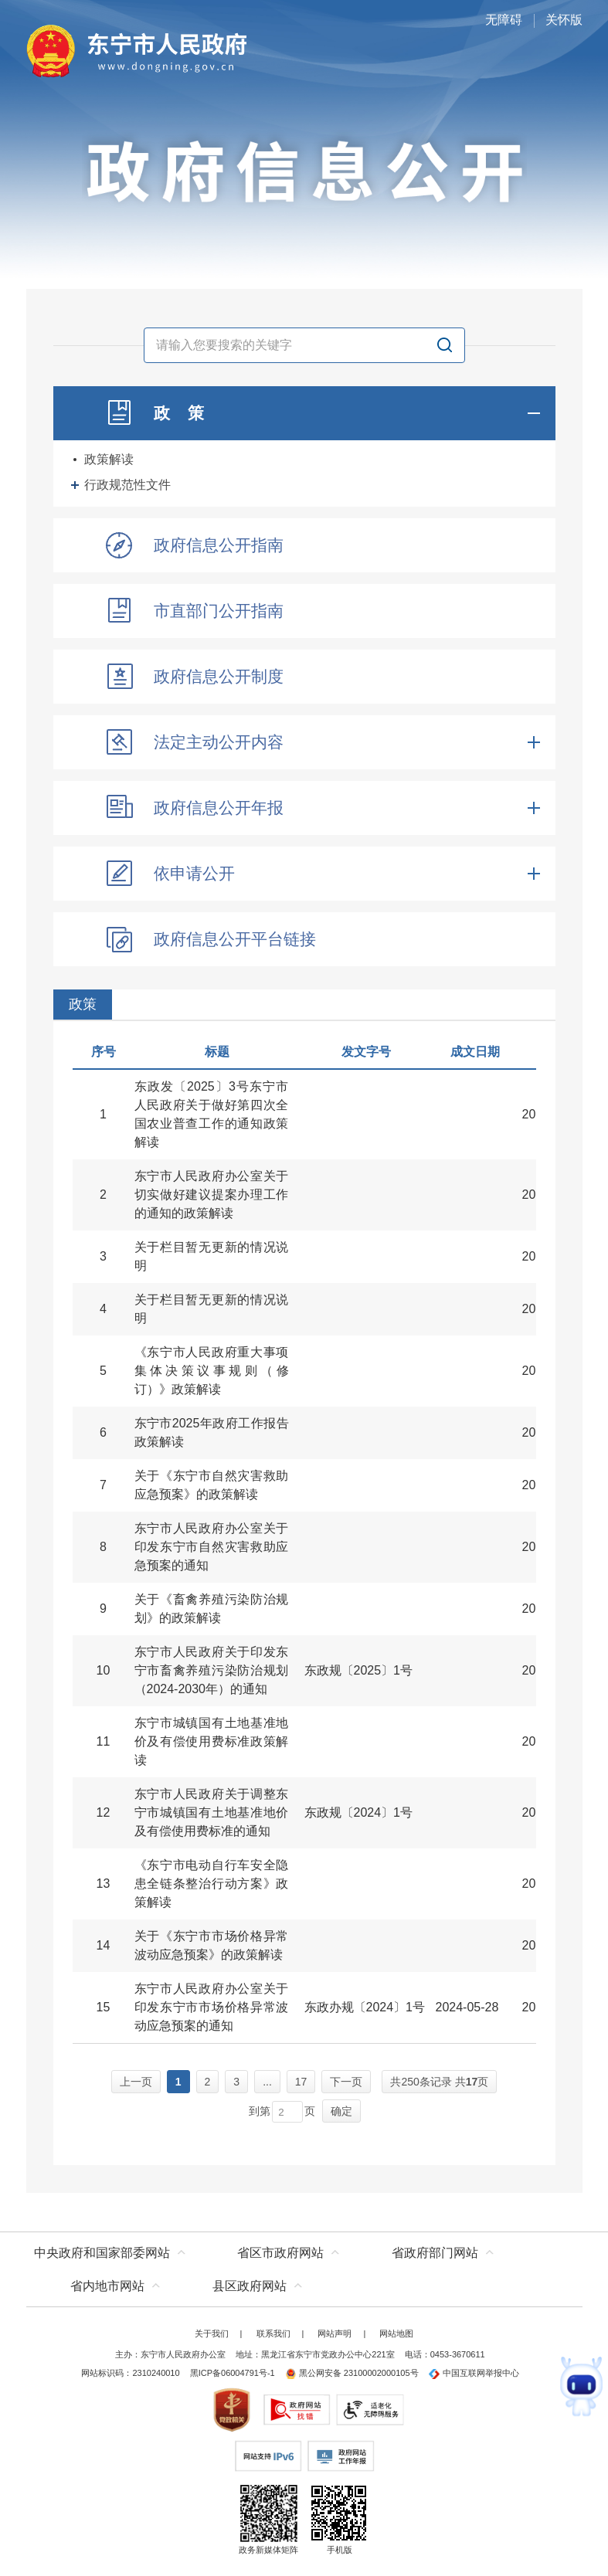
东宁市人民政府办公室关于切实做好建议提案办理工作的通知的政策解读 (211, 1194)
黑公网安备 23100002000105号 (352, 2372)
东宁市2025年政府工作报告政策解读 (211, 1432)
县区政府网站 (249, 2286)
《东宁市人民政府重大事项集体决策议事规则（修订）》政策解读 (211, 1371)
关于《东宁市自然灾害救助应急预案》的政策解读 (211, 1485)
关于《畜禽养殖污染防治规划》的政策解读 (211, 1608)
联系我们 (273, 2333)
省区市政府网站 (280, 2252)
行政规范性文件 (127, 484)
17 (301, 2081)
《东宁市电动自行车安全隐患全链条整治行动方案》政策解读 (211, 1883)
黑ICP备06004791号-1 (232, 2372)
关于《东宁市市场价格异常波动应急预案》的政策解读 (211, 1945)
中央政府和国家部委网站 (102, 2252)
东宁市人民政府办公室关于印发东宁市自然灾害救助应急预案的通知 (211, 1547)
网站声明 (335, 2333)
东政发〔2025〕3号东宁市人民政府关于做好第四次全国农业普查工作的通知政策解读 (211, 1114)
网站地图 (396, 2333)
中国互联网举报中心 (474, 2372)
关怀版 (564, 19)
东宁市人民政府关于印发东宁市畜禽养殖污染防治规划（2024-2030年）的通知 (211, 1670)
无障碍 (503, 19)
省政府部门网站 (435, 2252)
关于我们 (212, 2333)
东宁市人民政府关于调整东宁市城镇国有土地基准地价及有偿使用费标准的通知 (211, 1812)
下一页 (346, 2081)
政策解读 (109, 459)
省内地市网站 (107, 2286)
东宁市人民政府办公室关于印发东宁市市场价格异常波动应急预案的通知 (211, 2007)
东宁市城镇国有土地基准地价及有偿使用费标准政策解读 (211, 1741)
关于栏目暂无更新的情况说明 (211, 1256)
